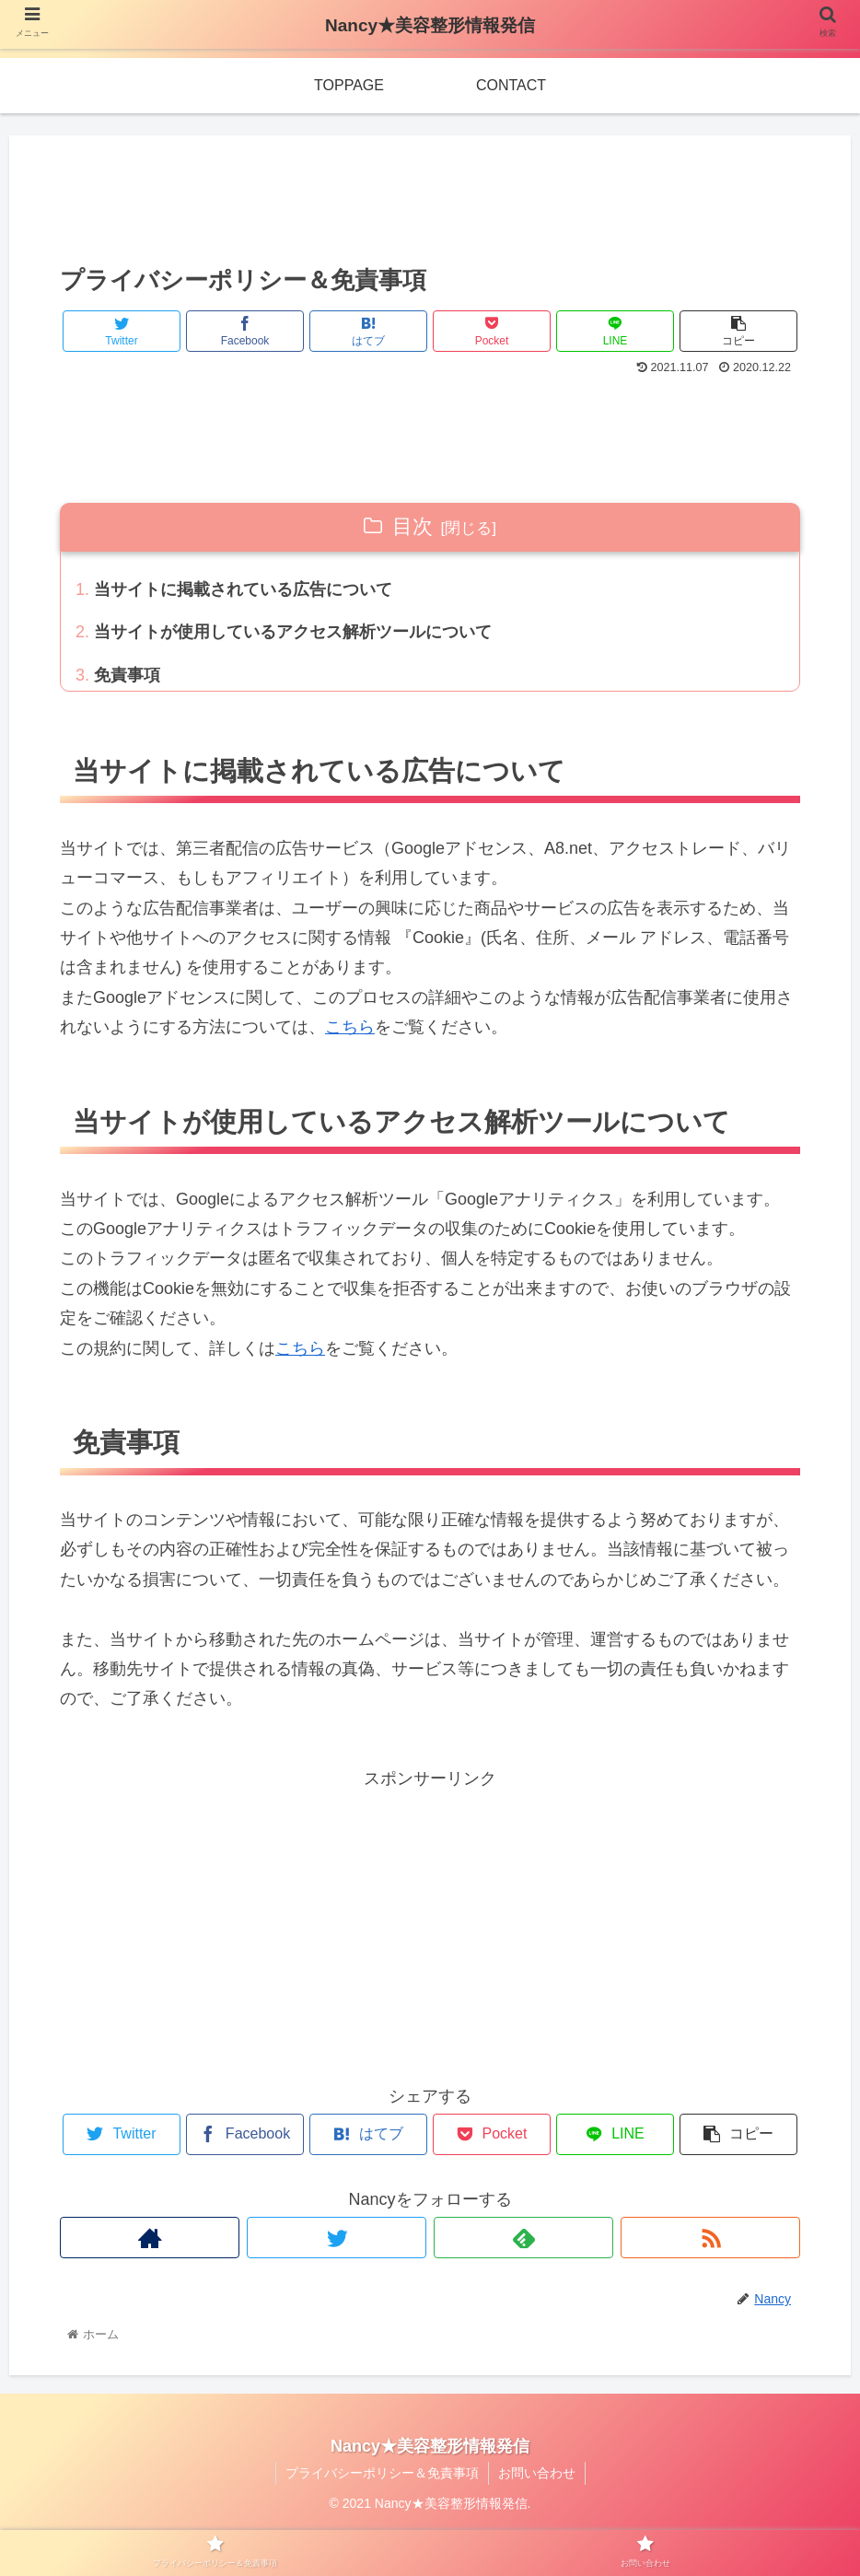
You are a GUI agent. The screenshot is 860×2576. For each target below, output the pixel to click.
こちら (350, 1027)
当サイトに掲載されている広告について (243, 589)
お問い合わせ (536, 2472)
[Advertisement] (430, 194)
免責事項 (127, 675)
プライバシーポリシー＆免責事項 (382, 2472)
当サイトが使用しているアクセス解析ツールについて (293, 632)
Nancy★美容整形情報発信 (430, 25)
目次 (412, 526)
